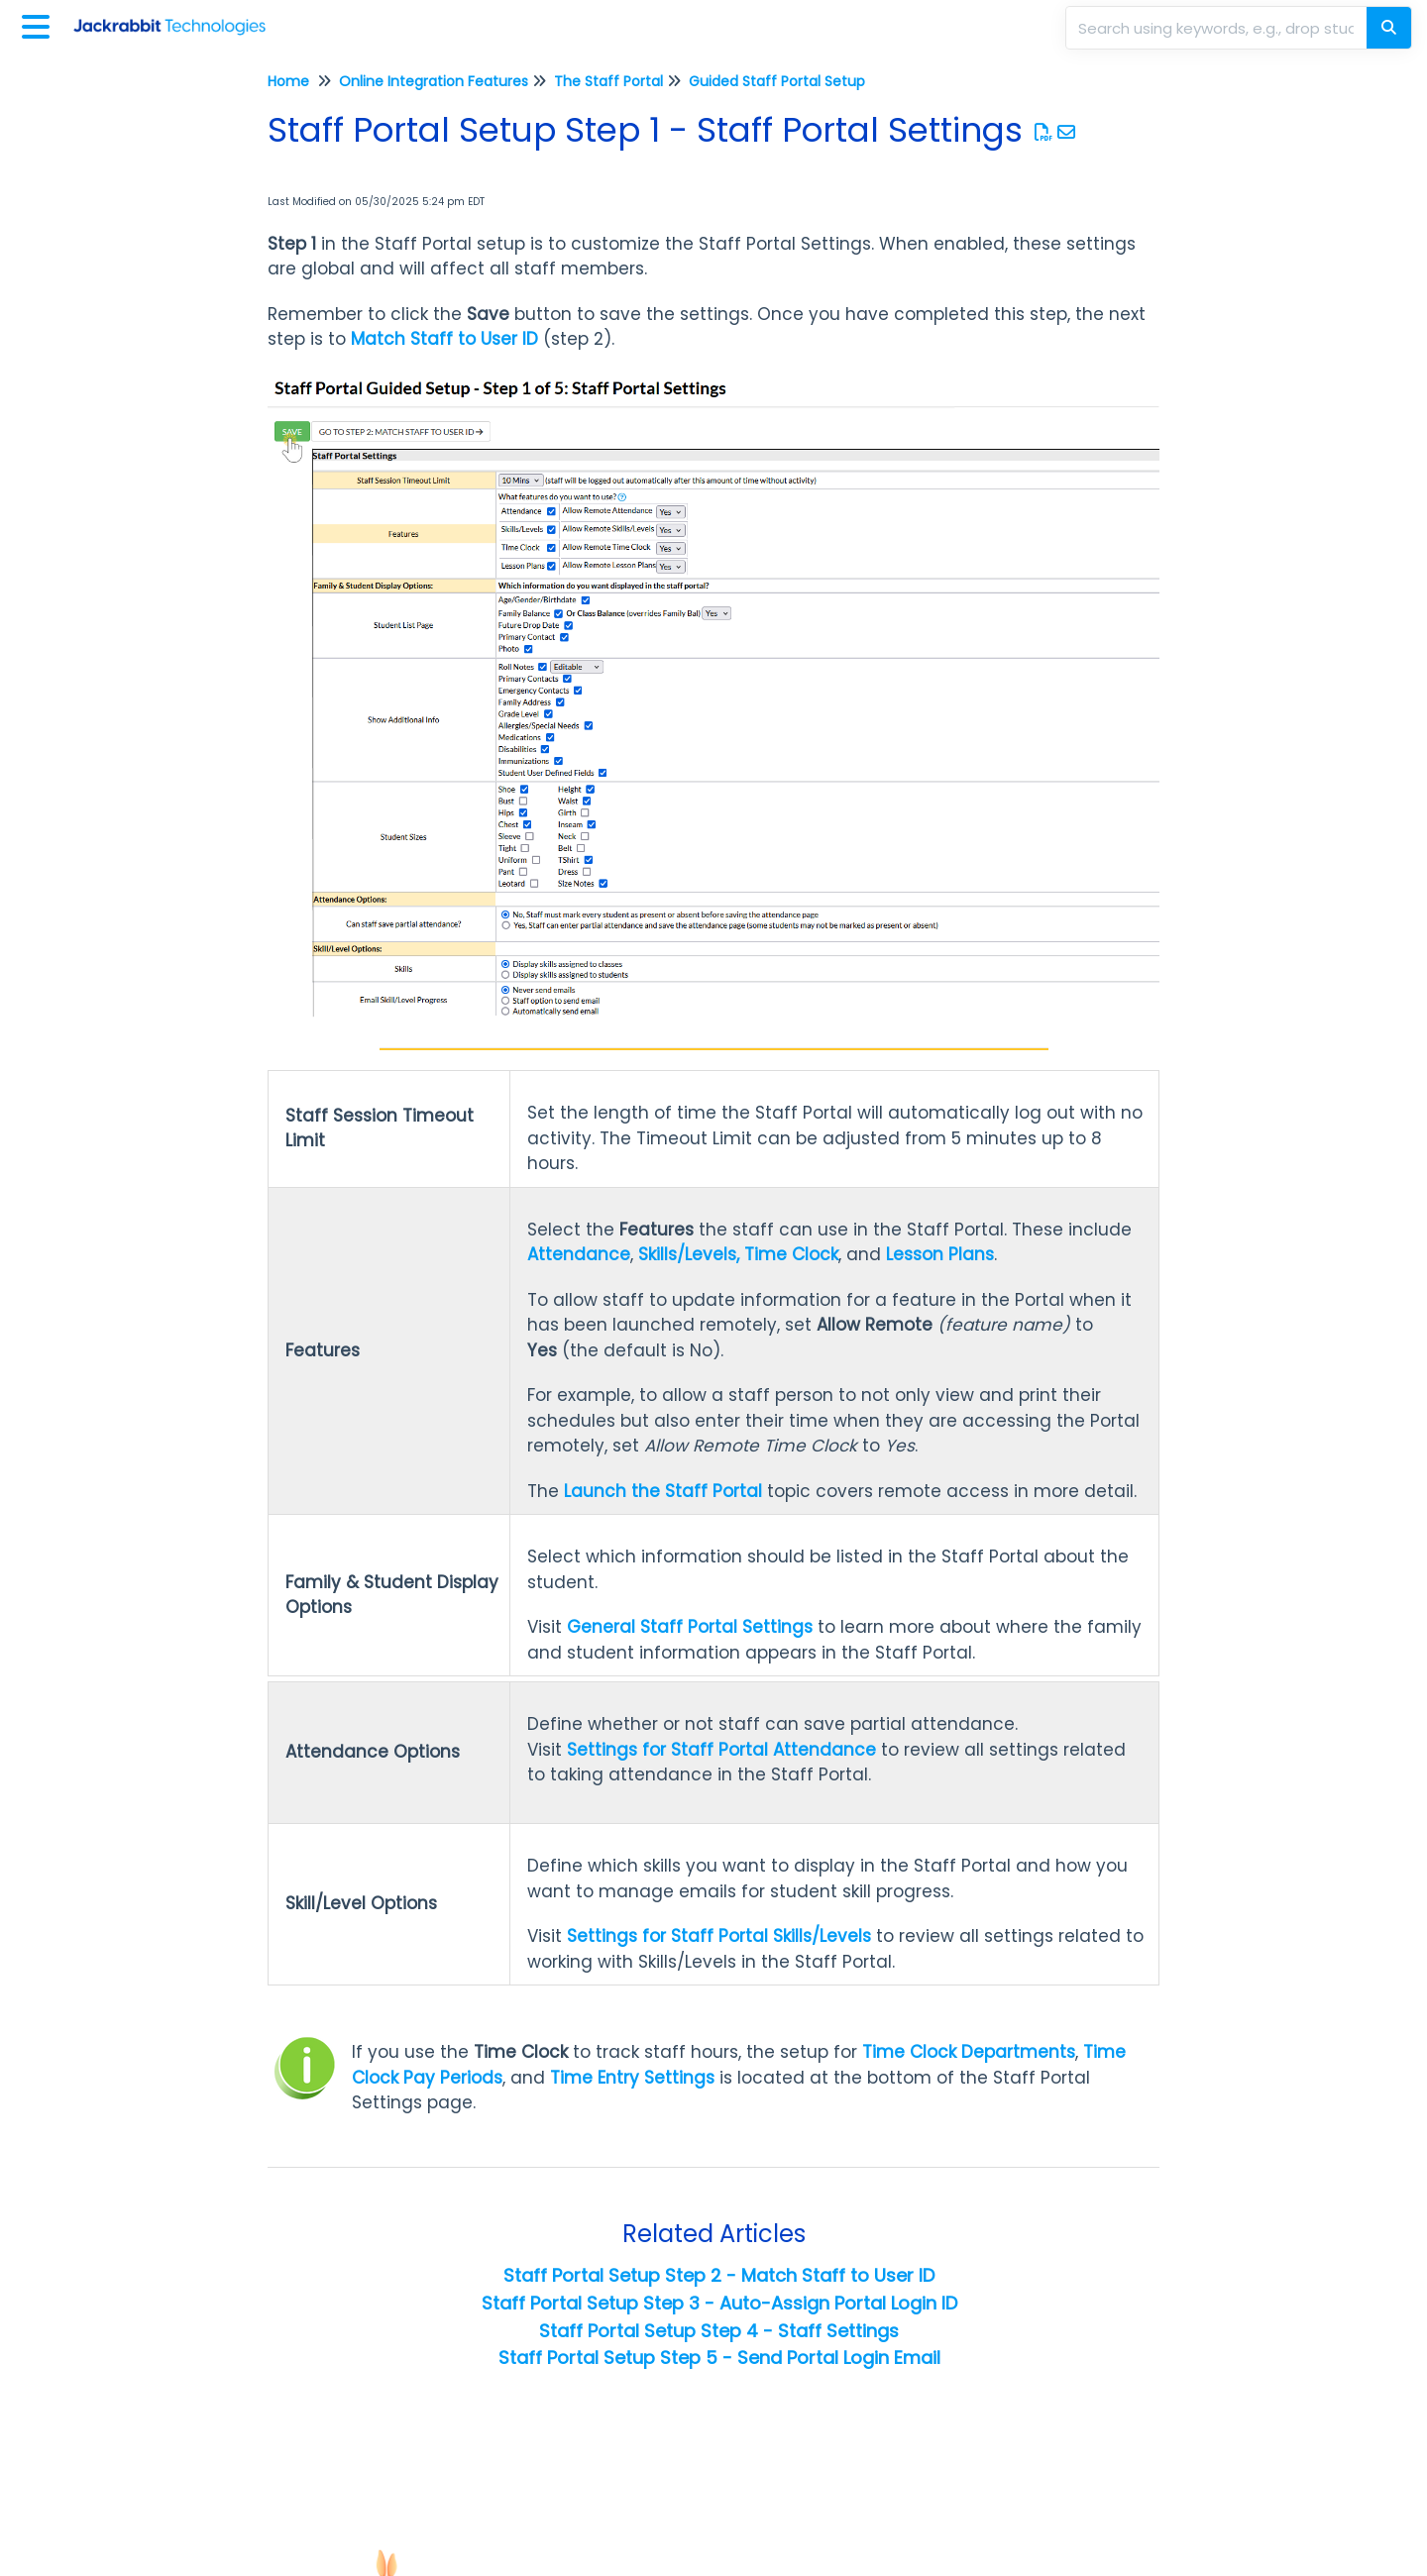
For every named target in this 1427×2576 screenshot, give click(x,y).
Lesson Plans (940, 1254)
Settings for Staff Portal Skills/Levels (719, 1936)
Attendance (578, 1254)
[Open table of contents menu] (39, 24)
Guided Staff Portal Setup (777, 81)
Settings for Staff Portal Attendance (721, 1750)
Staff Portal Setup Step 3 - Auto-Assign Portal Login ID (719, 2303)
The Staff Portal (608, 81)
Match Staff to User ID (444, 339)
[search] (1218, 28)
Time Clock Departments (968, 2052)
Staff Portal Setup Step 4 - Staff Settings (719, 2330)
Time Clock (791, 1254)
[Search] (1389, 28)
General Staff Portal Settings (690, 1627)
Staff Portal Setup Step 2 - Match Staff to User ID (718, 2275)
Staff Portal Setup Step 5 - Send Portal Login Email (719, 2357)
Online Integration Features (433, 81)
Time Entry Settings (632, 2078)
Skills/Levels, (688, 1254)
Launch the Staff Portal (663, 1491)
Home (288, 81)
